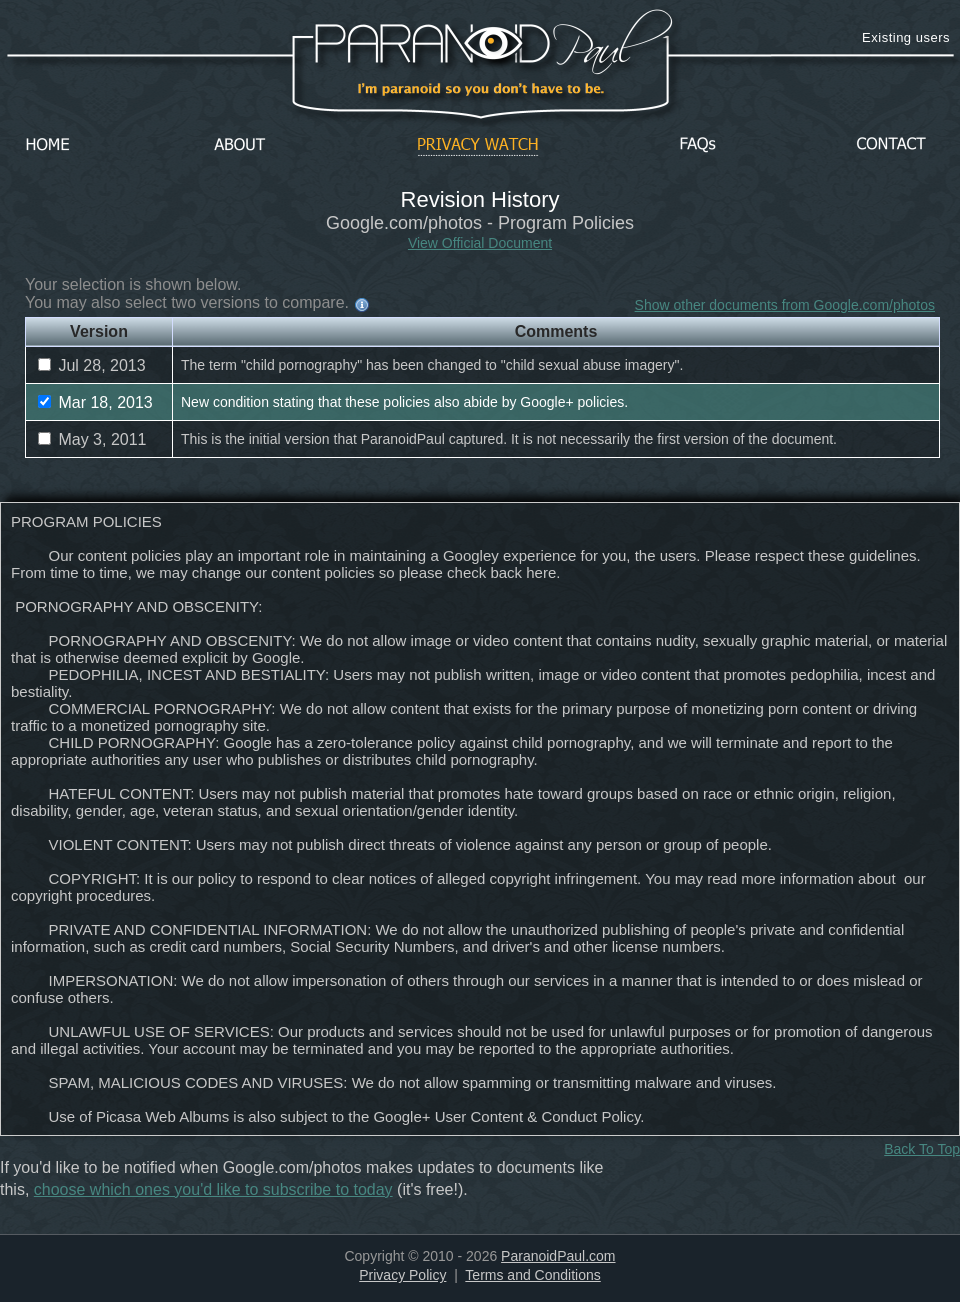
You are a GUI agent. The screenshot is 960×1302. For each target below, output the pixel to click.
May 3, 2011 (92, 439)
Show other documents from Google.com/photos (785, 305)
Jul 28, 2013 (92, 365)
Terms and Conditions (532, 1275)
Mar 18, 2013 (95, 402)
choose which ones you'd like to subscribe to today (213, 1189)
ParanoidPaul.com (558, 1256)
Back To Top (922, 1149)
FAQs (698, 145)
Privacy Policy (402, 1275)
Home (48, 145)
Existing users (906, 37)
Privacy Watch (478, 145)
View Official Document (480, 243)
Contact (891, 145)
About (245, 145)
